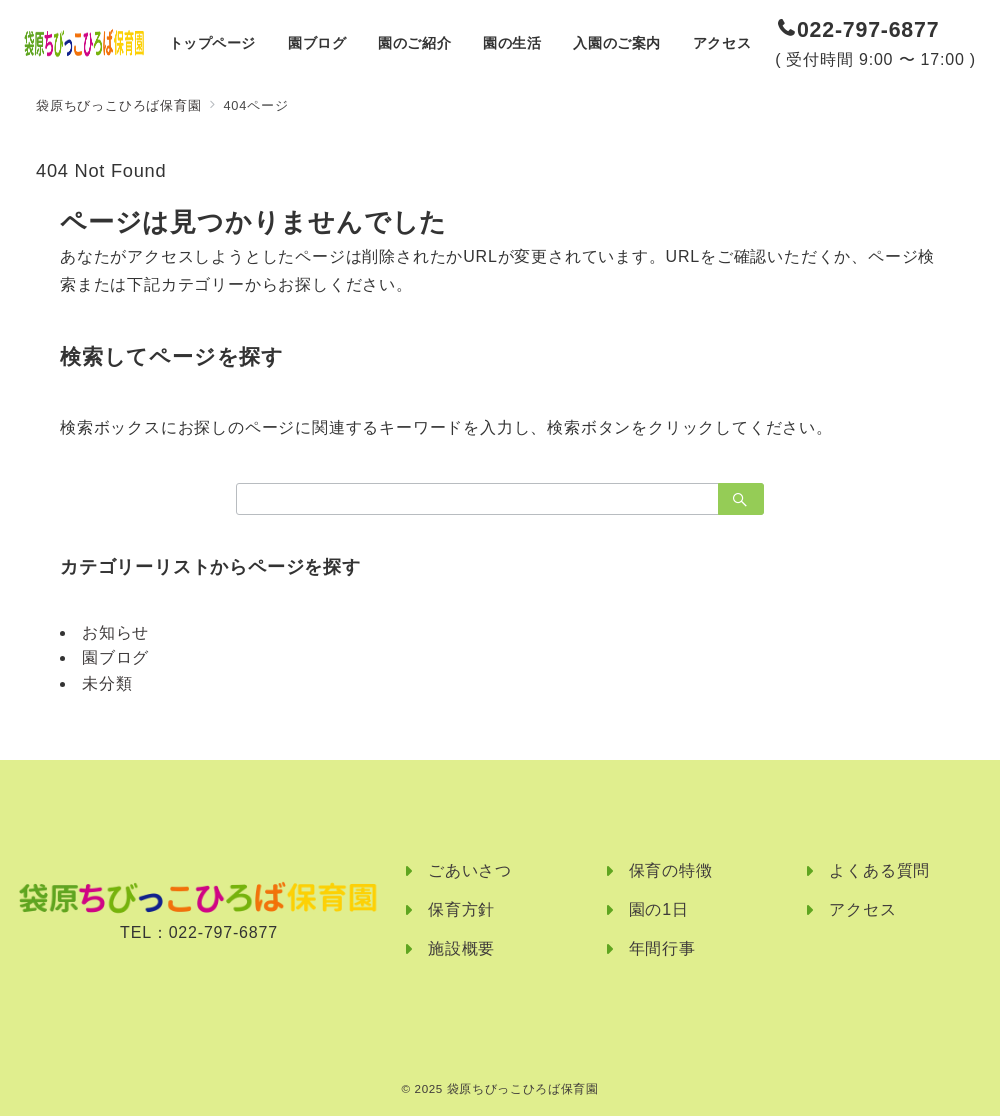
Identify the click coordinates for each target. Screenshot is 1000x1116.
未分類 (107, 683)
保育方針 (461, 909)
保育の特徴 (671, 870)
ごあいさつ (470, 870)
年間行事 (662, 948)
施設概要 (461, 948)
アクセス (862, 909)
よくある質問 (879, 870)
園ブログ (115, 657)
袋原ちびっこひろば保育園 (523, 1088)
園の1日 (659, 909)
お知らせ (115, 632)
